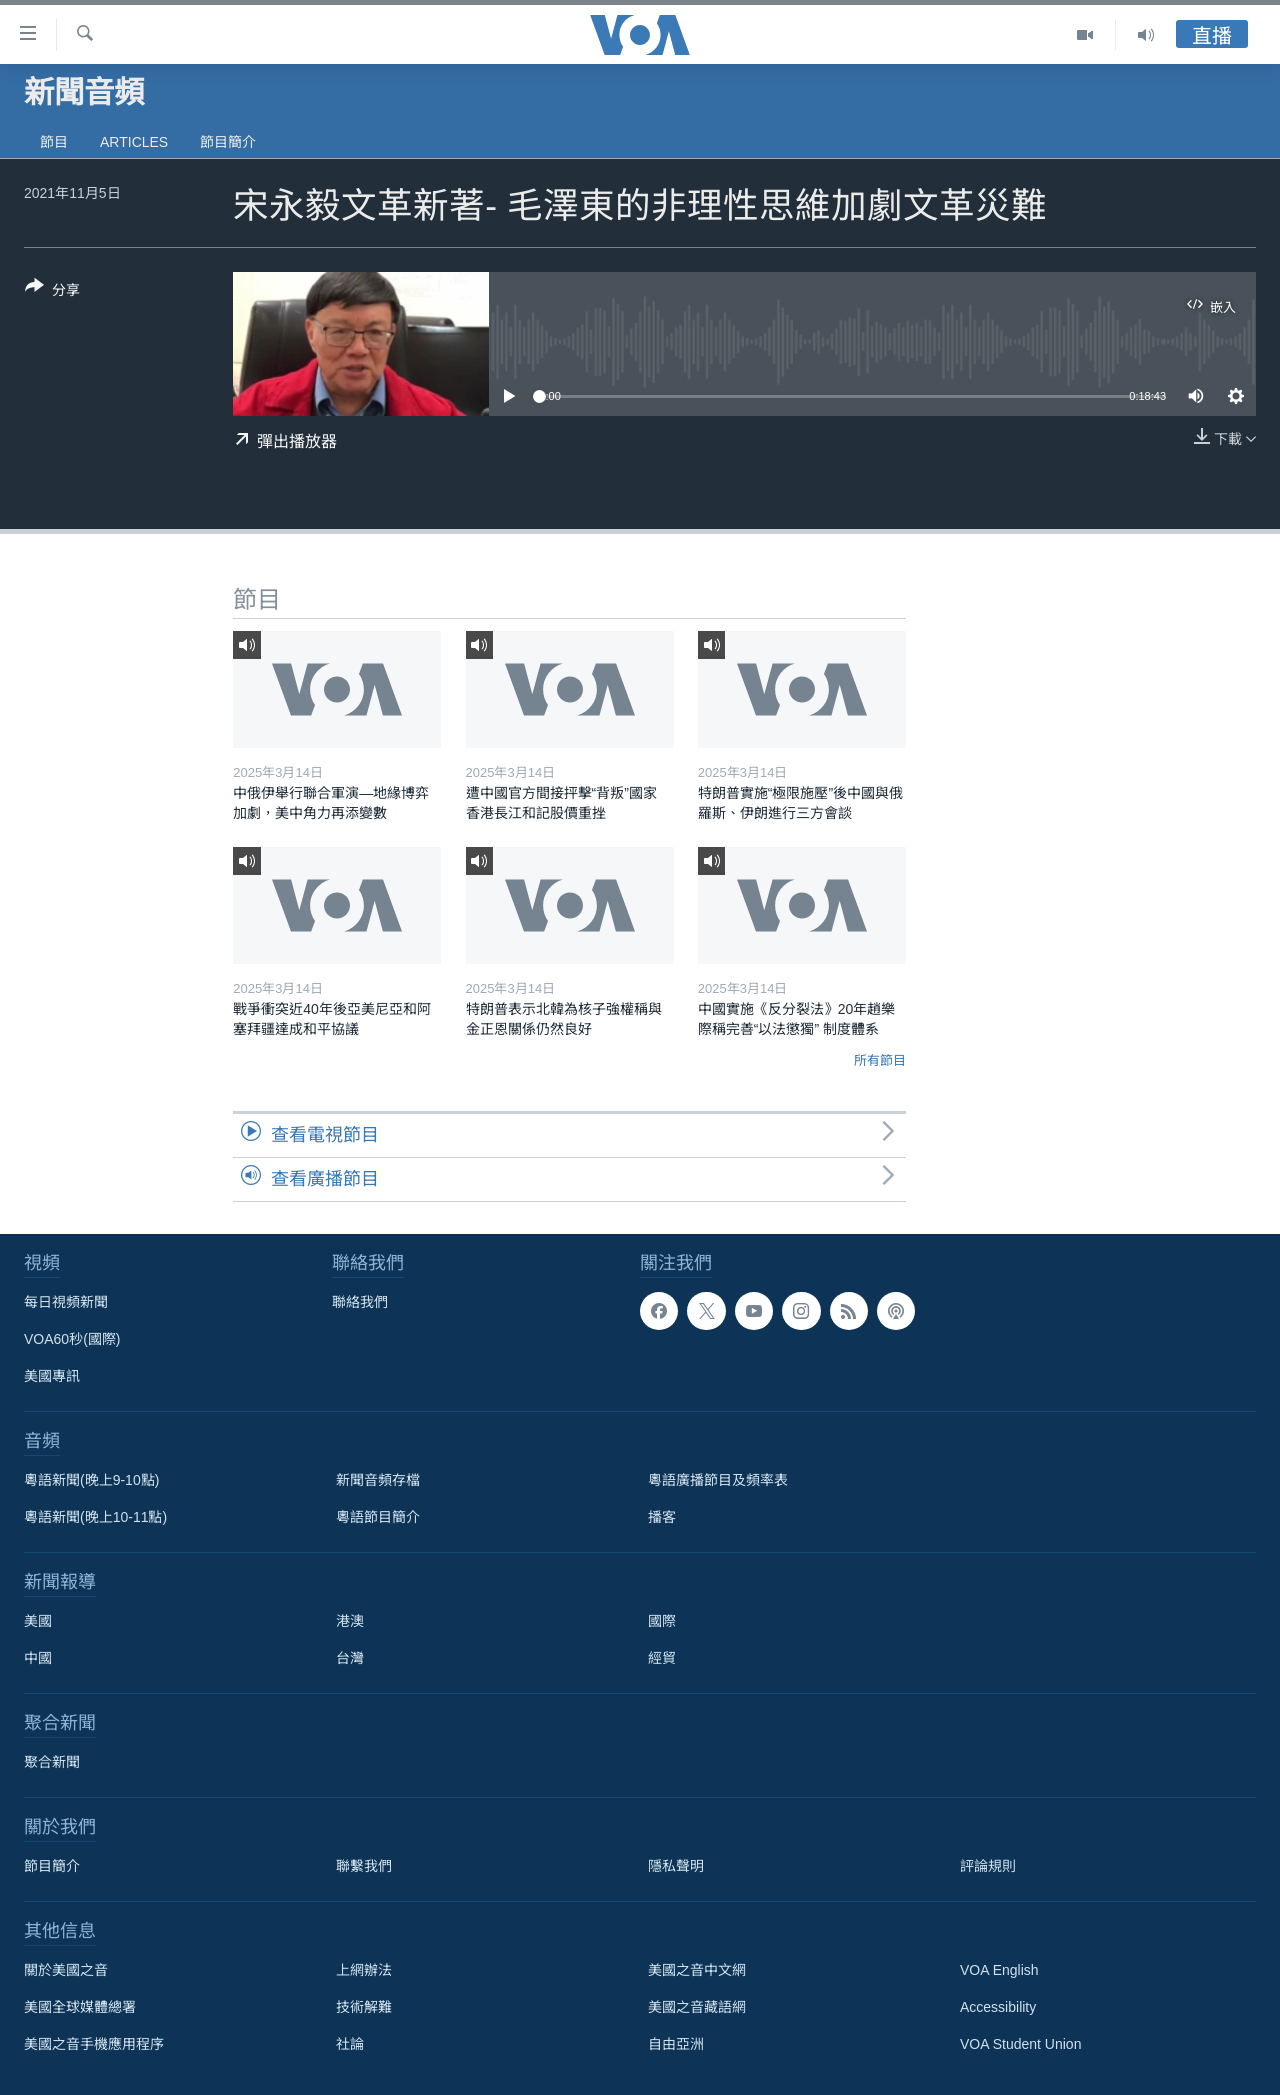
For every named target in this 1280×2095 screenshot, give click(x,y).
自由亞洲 (676, 2044)
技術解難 (364, 2007)
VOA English (999, 1970)
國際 (662, 1621)
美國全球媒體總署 (80, 2007)
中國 (38, 1658)
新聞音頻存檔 (378, 1480)
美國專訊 (52, 1376)
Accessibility (998, 2007)
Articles (134, 142)
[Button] (52, 292)
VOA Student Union (1020, 2044)
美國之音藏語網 (697, 2007)
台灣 (350, 1658)
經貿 (662, 1658)
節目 (54, 142)
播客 (662, 1517)
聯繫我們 (364, 1866)
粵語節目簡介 (378, 1517)
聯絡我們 (360, 1302)
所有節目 (880, 1060)
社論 (350, 2044)
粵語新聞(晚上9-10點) (91, 1480)
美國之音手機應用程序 (94, 2044)
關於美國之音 (66, 1970)
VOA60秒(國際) (72, 1339)
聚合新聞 (52, 1762)
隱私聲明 (676, 1866)
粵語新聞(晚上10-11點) (95, 1517)
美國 (38, 1621)
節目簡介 (228, 142)
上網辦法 (364, 1970)
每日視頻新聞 (66, 1302)
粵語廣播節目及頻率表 (718, 1480)
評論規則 (988, 1866)
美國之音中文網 (697, 1970)
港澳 (350, 1621)
